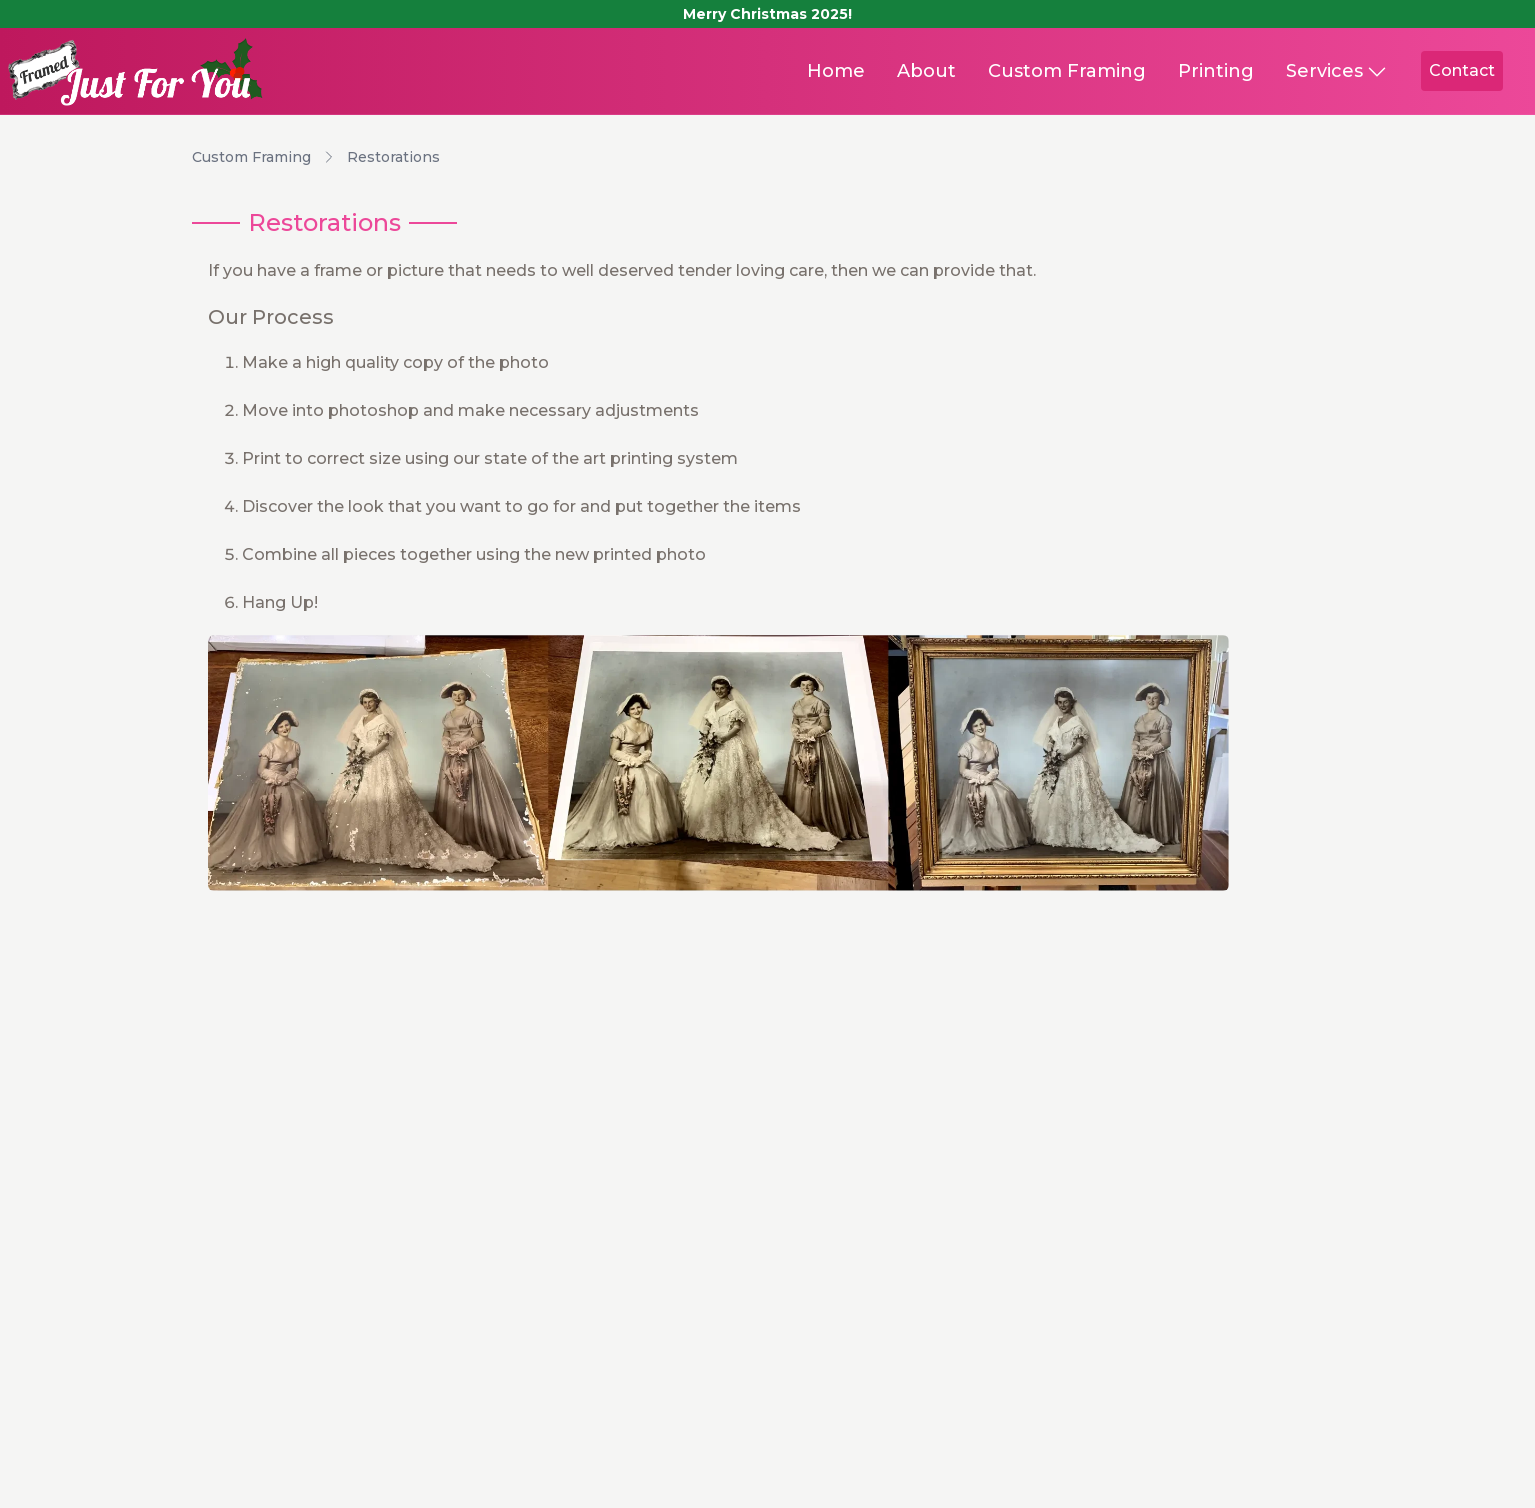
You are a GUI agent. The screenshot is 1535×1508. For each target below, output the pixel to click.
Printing (1216, 71)
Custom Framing (1067, 71)
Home (836, 71)
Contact (1462, 70)
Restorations (393, 157)
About (926, 71)
